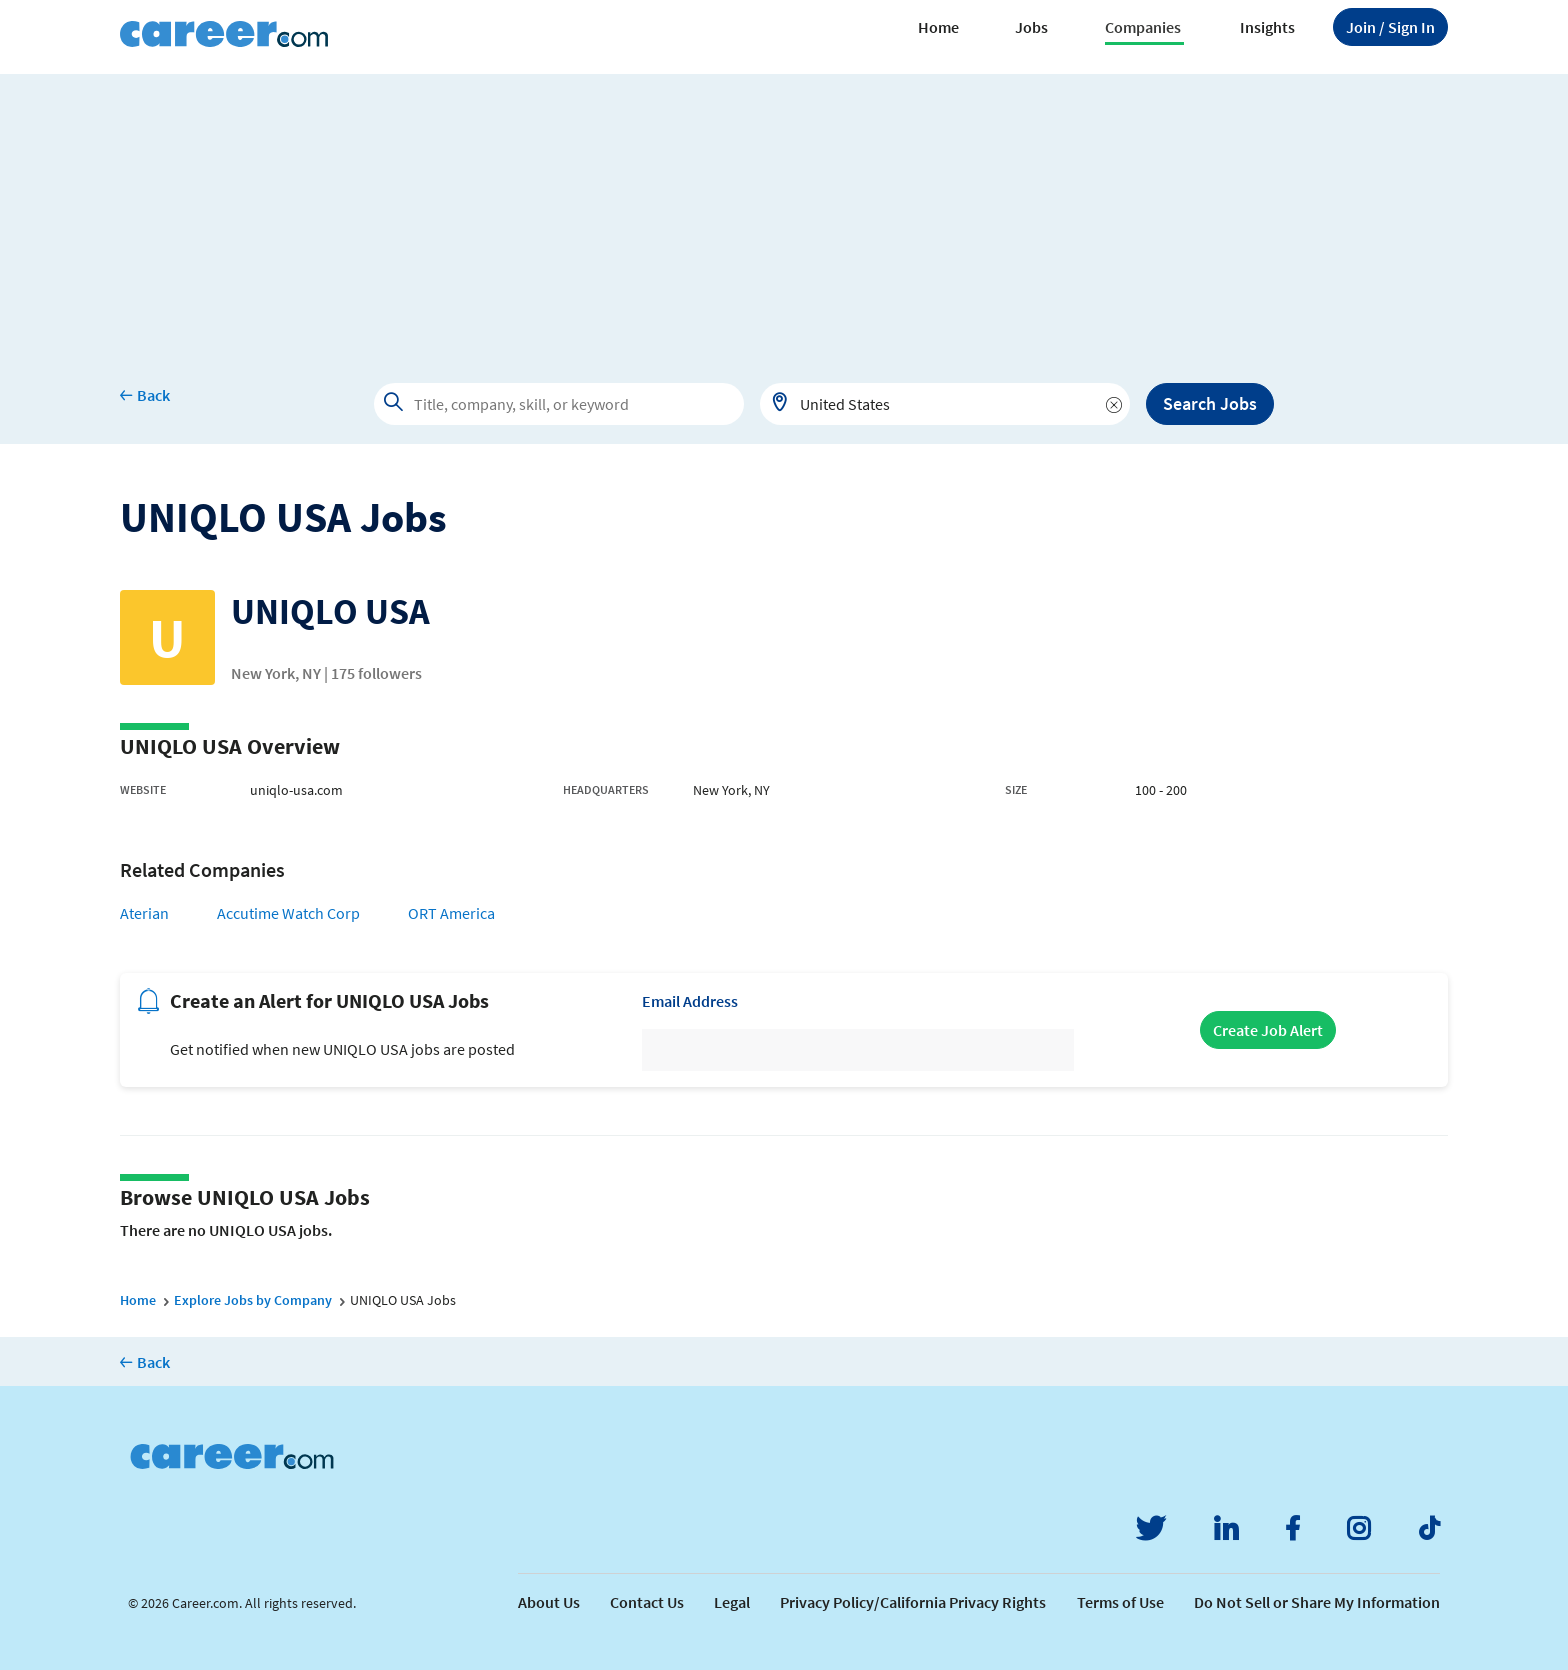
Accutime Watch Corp (288, 913)
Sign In (1390, 27)
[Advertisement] (784, 214)
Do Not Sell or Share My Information (1317, 1602)
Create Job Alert (1268, 1030)
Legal (732, 1602)
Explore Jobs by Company (253, 1300)
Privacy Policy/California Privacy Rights (913, 1602)
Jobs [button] (1031, 27)
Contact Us (647, 1602)
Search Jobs (1210, 403)
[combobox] (945, 404)
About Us (549, 1602)
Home (938, 27)
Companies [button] (1143, 27)
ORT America (451, 913)
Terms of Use (1120, 1602)
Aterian (144, 913)
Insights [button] (1267, 27)
